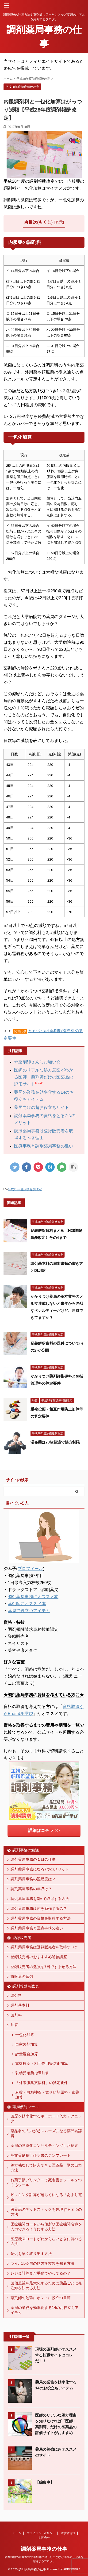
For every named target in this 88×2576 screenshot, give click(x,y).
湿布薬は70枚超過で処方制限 (55, 1442)
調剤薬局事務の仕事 (44, 2549)
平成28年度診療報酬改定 (25, 1189)
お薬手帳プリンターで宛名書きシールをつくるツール (46, 2182)
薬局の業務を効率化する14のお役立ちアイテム (45, 2310)
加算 (14, 2025)
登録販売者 (21, 1938)
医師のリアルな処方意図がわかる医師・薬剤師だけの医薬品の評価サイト (43, 1077)
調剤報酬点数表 (25, 1986)
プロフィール (30, 1568)
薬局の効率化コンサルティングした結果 (44, 2146)
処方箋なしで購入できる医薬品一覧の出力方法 (46, 2167)
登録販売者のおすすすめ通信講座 (39, 1957)
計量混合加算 (26, 2054)
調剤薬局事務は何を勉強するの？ (39, 1908)
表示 (59, 222)
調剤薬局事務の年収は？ (31, 1889)
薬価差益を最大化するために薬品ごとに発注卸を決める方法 (46, 2285)
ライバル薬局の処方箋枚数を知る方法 (42, 2263)
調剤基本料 (20, 2005)
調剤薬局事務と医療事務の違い (37, 1928)
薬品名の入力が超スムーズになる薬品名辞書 (46, 2133)
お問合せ (44, 2537)
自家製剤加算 (26, 2044)
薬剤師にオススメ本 (27, 1603)
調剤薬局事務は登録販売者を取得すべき (44, 1947)
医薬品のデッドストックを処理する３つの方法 (46, 2211)
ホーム (17, 2533)
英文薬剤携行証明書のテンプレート (41, 2155)
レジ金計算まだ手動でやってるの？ (41, 2273)
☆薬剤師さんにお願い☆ (37, 1062)
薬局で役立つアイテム (29, 1610)
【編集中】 (44, 2482)
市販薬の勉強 (22, 1977)
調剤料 (16, 1995)
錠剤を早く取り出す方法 (31, 2254)
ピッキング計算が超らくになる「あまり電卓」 (46, 2197)
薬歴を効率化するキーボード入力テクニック (46, 2118)
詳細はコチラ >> (44, 1830)
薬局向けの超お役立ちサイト (41, 1107)
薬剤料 (16, 2015)
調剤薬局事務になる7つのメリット (40, 1869)
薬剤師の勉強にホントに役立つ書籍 (41, 2298)
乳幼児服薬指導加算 (32, 2073)
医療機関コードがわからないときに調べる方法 (46, 2241)
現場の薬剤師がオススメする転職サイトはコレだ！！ (56, 2355)
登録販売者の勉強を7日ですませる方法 (44, 1967)
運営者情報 (68, 2533)
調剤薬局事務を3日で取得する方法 (40, 1899)
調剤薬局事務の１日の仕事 (33, 1859)
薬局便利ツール (25, 2107)
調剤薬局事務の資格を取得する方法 (41, 1918)
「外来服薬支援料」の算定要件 (41, 2083)
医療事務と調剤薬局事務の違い (43, 1146)
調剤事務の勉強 (25, 1850)
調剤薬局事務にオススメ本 (33, 1596)
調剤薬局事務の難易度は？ (33, 1879)
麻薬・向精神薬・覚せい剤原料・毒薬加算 (47, 2094)
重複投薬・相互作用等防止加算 (41, 2064)
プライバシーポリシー (41, 2533)
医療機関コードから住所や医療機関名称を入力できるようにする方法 (46, 2226)
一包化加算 (24, 2035)
